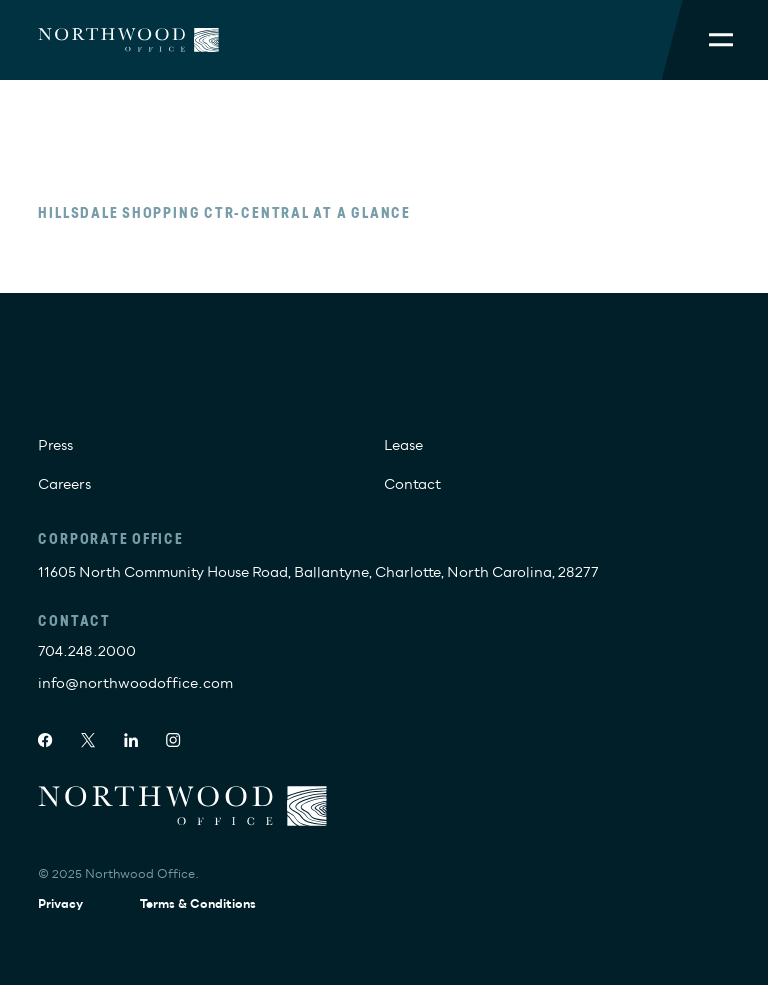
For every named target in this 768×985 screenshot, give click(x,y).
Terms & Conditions (198, 904)
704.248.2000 (87, 651)
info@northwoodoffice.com (135, 683)
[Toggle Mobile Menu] (721, 39)
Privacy (60, 904)
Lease (403, 445)
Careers (64, 484)
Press (55, 445)
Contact (412, 484)
